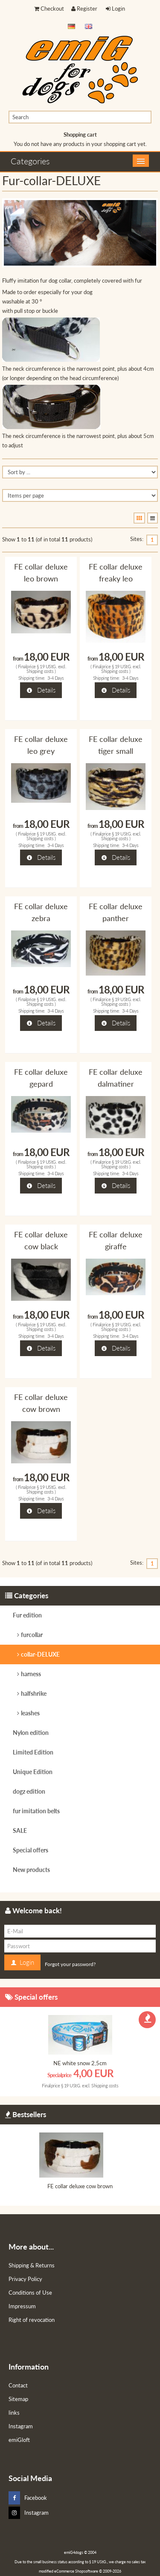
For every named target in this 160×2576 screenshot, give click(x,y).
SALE (20, 1830)
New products (31, 1869)
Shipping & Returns (32, 2265)
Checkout (49, 8)
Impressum (22, 2306)
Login (115, 8)
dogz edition (29, 1791)
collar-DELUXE (40, 1654)
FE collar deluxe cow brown (80, 2186)
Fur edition (27, 1615)
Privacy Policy (25, 2278)
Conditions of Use (30, 2292)
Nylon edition (31, 1732)
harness (31, 1673)
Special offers (30, 1850)
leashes (30, 1713)
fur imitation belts (36, 1811)
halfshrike (34, 1693)
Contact (18, 2385)
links (14, 2412)
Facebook (28, 2497)
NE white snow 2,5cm (80, 2063)
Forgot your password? (70, 1964)
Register (84, 8)
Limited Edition (33, 1752)
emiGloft (19, 2439)
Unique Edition (32, 1771)
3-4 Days (55, 678)
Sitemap (18, 2399)
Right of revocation (32, 2319)
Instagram (21, 2426)
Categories (30, 161)
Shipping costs (39, 671)
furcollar (32, 1634)
